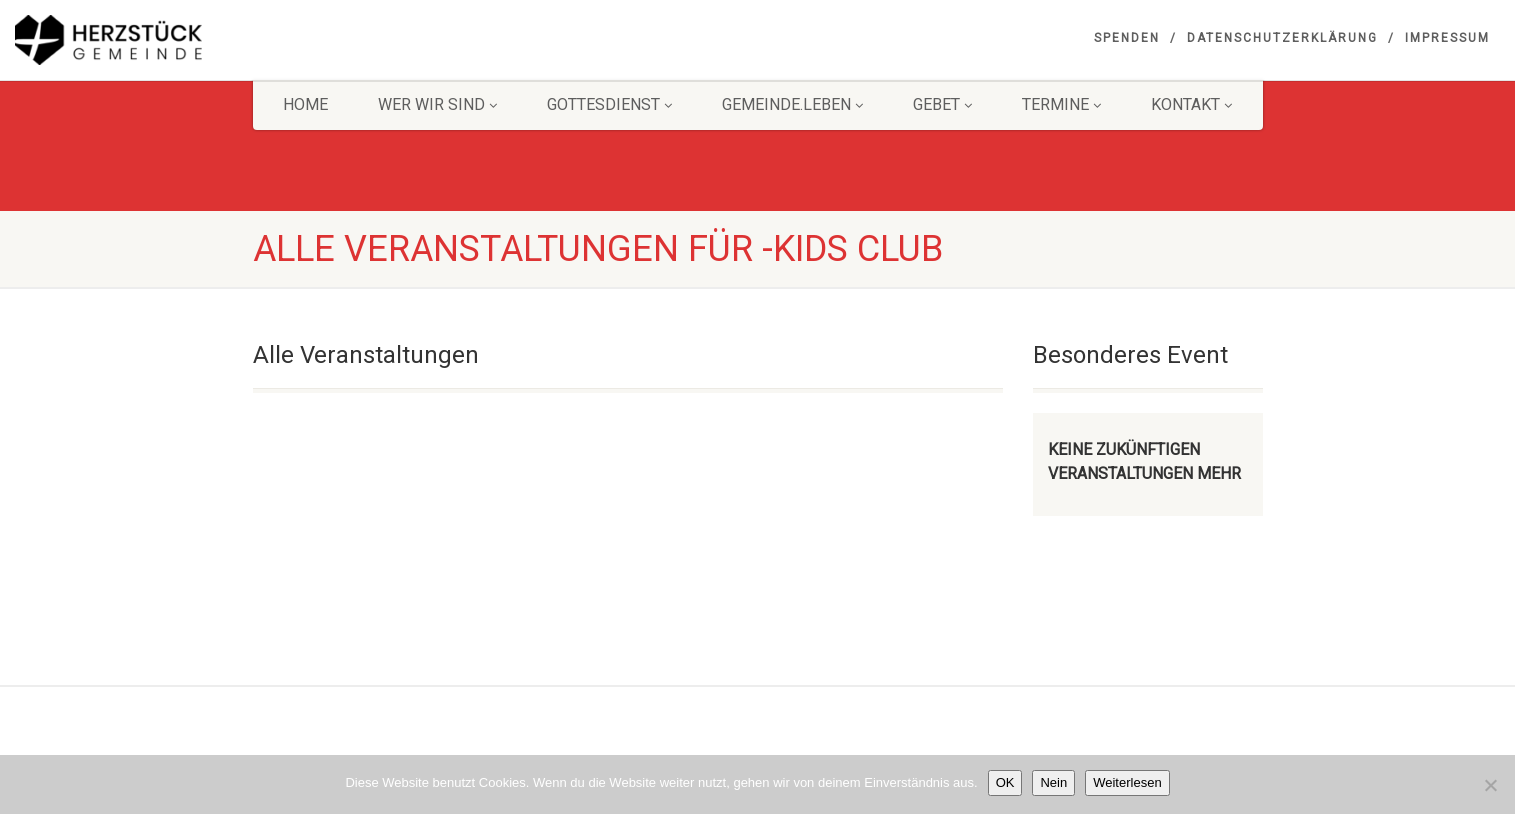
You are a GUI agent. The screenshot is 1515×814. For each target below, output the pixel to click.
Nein (1053, 782)
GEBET (942, 104)
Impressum (1447, 38)
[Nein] (1490, 785)
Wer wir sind (437, 104)
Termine (1061, 104)
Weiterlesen (1127, 782)
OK (1005, 782)
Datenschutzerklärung (1282, 38)
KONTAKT (1191, 104)
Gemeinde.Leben (792, 104)
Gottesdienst (609, 104)
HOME (305, 104)
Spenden (1127, 38)
